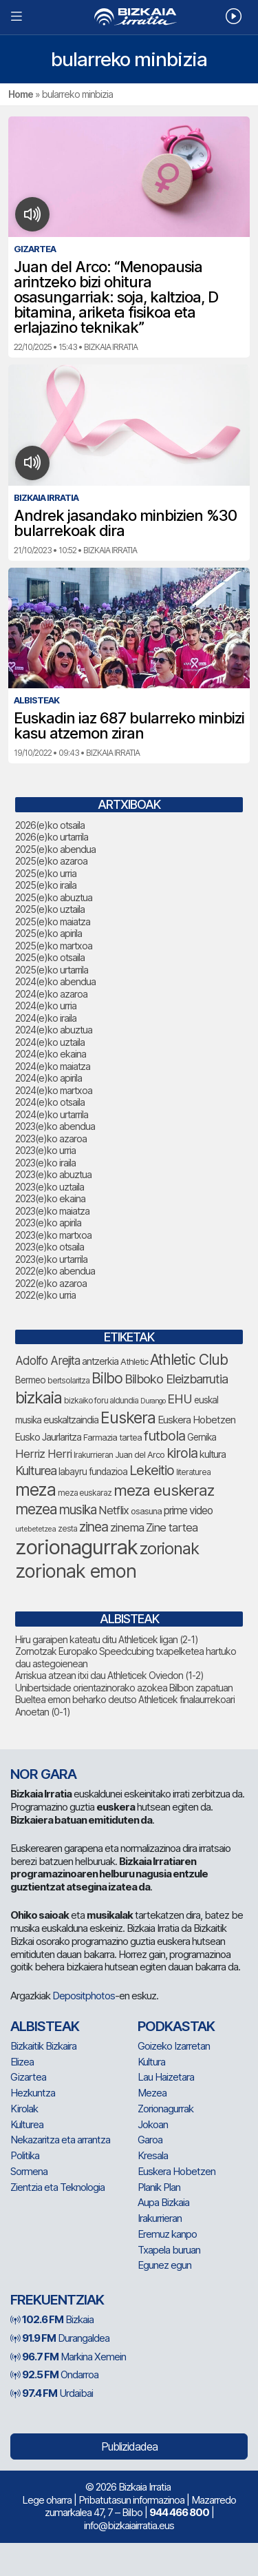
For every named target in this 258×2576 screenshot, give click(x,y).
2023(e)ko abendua (55, 1126)
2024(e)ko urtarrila (51, 1114)
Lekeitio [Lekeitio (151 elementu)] (151, 1470)
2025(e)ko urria (45, 873)
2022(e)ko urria (45, 1295)
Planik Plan (159, 2187)
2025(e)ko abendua (55, 849)
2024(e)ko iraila (45, 1018)
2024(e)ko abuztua (53, 1029)
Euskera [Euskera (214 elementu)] (127, 1418)
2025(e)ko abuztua (53, 897)
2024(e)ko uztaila (50, 1042)
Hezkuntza (32, 2092)
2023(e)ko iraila (45, 1162)
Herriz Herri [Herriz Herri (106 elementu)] (43, 1454)
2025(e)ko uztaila (50, 909)
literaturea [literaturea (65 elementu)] (193, 1472)
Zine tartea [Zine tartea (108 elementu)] (171, 1527)
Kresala (153, 2155)
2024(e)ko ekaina (50, 1054)
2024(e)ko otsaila (50, 1102)
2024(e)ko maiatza (52, 1066)
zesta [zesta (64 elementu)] (67, 1529)
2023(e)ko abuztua (53, 1174)
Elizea (22, 2061)
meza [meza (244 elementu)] (35, 1489)
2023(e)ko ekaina (50, 1198)
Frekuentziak (57, 2299)
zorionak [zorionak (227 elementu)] (169, 1548)
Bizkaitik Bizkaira (43, 2045)
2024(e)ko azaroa (51, 994)
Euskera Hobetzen (176, 2171)
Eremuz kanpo (167, 2233)
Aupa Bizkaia (163, 2202)
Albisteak (44, 2026)
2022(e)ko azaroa (51, 1283)
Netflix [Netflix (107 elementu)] (113, 1510)
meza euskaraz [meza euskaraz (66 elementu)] (84, 1492)
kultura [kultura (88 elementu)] (213, 1454)
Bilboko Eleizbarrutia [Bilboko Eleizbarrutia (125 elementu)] (176, 1379)
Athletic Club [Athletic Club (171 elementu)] (189, 1359)
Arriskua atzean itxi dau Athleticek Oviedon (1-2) (109, 1675)
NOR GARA (43, 1774)
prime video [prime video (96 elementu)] (188, 1510)
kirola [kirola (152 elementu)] (181, 1453)
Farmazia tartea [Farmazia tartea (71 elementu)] (112, 1437)
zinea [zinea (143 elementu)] (93, 1526)
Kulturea (26, 2124)
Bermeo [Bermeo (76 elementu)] (30, 1379)
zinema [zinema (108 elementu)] (127, 1527)
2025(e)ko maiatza (52, 921)
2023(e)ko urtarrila (51, 1259)
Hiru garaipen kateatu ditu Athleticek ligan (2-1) (106, 1639)
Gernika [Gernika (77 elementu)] (201, 1437)
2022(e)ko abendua (55, 1271)
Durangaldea (59, 2338)
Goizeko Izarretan (174, 2045)
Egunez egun (164, 2264)
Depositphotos (83, 1995)
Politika (24, 2155)
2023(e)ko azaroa (51, 1138)
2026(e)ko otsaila (50, 825)
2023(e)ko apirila (48, 1222)
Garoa (150, 2139)
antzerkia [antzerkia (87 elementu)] (100, 1361)
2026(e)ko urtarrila (51, 837)
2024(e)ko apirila (48, 1078)
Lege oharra (47, 2499)
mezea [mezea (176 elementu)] (36, 1509)
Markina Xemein (68, 2356)
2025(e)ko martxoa (53, 945)
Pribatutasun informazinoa (131, 2499)
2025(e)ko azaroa (51, 861)
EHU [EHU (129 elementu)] (179, 1398)
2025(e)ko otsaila (50, 957)
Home (20, 94)
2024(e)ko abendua (55, 981)
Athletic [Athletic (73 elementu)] (134, 1361)
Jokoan (153, 2124)
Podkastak (176, 2026)
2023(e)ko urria (45, 1150)
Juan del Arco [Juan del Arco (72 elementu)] (139, 1455)
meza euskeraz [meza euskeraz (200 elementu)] (164, 1490)
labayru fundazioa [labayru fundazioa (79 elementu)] (92, 1471)
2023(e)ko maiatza (52, 1211)
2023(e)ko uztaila (49, 1187)
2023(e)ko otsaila (49, 1247)
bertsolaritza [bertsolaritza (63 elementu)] (68, 1380)
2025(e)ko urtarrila (51, 970)
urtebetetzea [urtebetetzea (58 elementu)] (35, 1529)
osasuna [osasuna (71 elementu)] (146, 1511)
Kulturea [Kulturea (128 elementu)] (35, 1470)
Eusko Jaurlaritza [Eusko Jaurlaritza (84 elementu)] (48, 1437)
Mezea (152, 2092)
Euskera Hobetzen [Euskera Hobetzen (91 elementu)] (196, 1419)
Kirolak (24, 2108)
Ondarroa (54, 2374)
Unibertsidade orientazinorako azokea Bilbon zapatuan (124, 1687)
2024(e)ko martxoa (53, 1090)
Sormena (28, 2171)
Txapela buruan (169, 2249)
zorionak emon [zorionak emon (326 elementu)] (75, 1571)
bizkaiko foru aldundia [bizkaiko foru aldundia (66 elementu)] (101, 1400)
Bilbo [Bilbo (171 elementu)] (107, 1378)
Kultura (151, 2061)
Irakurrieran (160, 2218)
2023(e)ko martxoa (53, 1235)
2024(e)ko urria (45, 1005)
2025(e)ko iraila (45, 885)
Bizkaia (52, 2319)
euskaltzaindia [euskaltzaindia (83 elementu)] (70, 1419)
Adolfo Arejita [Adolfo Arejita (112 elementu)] (47, 1361)
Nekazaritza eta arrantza (60, 2139)
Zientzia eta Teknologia (57, 2187)
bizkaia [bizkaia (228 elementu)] (38, 1398)
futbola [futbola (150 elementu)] (164, 1436)
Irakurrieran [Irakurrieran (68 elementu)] (93, 1455)
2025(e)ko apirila (48, 933)
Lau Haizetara (166, 2076)
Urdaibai (51, 2393)
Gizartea (28, 2076)
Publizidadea (129, 2446)
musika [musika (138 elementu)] (77, 1510)
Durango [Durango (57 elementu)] (152, 1401)
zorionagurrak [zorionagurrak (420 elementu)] (76, 1547)
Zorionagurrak (165, 2108)
